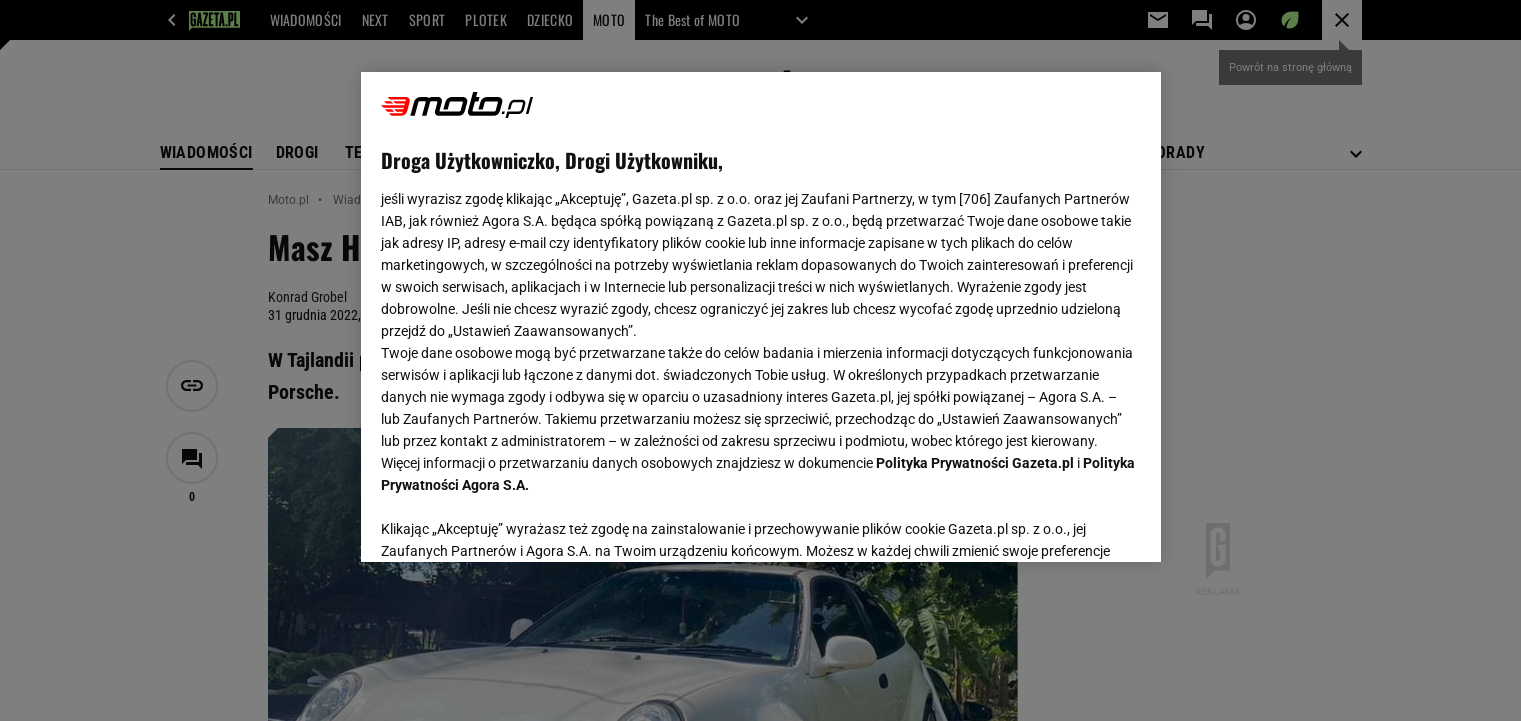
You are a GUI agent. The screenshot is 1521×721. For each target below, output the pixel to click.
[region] (761, 317)
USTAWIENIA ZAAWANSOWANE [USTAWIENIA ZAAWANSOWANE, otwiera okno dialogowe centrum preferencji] (511, 522)
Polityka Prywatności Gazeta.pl (975, 463)
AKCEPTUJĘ (1072, 523)
